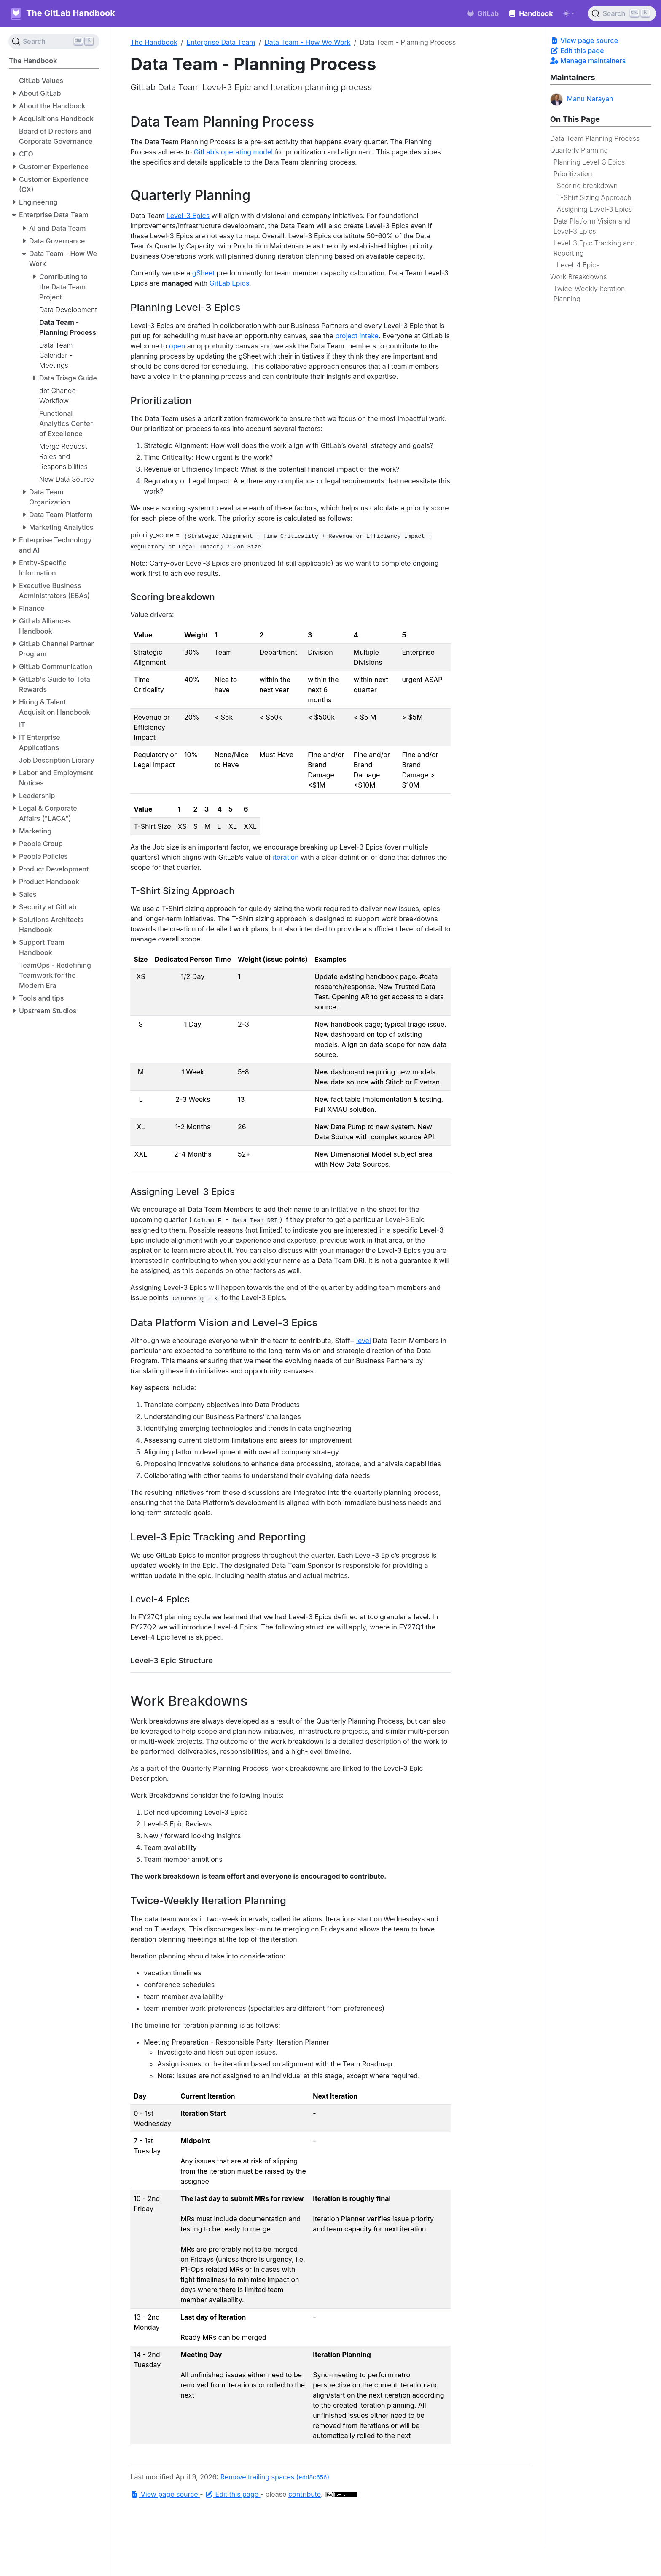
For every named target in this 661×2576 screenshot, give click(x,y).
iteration (285, 857)
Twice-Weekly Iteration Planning (589, 293)
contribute (304, 2494)
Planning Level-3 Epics (589, 162)
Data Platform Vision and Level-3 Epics (592, 226)
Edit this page (577, 50)
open (177, 346)
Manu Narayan (581, 99)
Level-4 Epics (578, 265)
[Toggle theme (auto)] (568, 13)
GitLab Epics (229, 283)
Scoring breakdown (587, 185)
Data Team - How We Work (307, 42)
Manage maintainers (588, 61)
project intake (357, 336)
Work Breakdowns (578, 276)
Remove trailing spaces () (275, 2477)
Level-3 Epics (188, 215)
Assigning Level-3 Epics (594, 209)
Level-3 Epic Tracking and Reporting (594, 248)
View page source (584, 40)
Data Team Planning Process (595, 138)
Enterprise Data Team (221, 42)
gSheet (203, 273)
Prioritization (573, 174)
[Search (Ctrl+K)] (622, 13)
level (363, 1340)
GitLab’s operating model (233, 152)
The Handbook (153, 42)
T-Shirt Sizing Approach (594, 197)
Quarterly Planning (579, 150)
